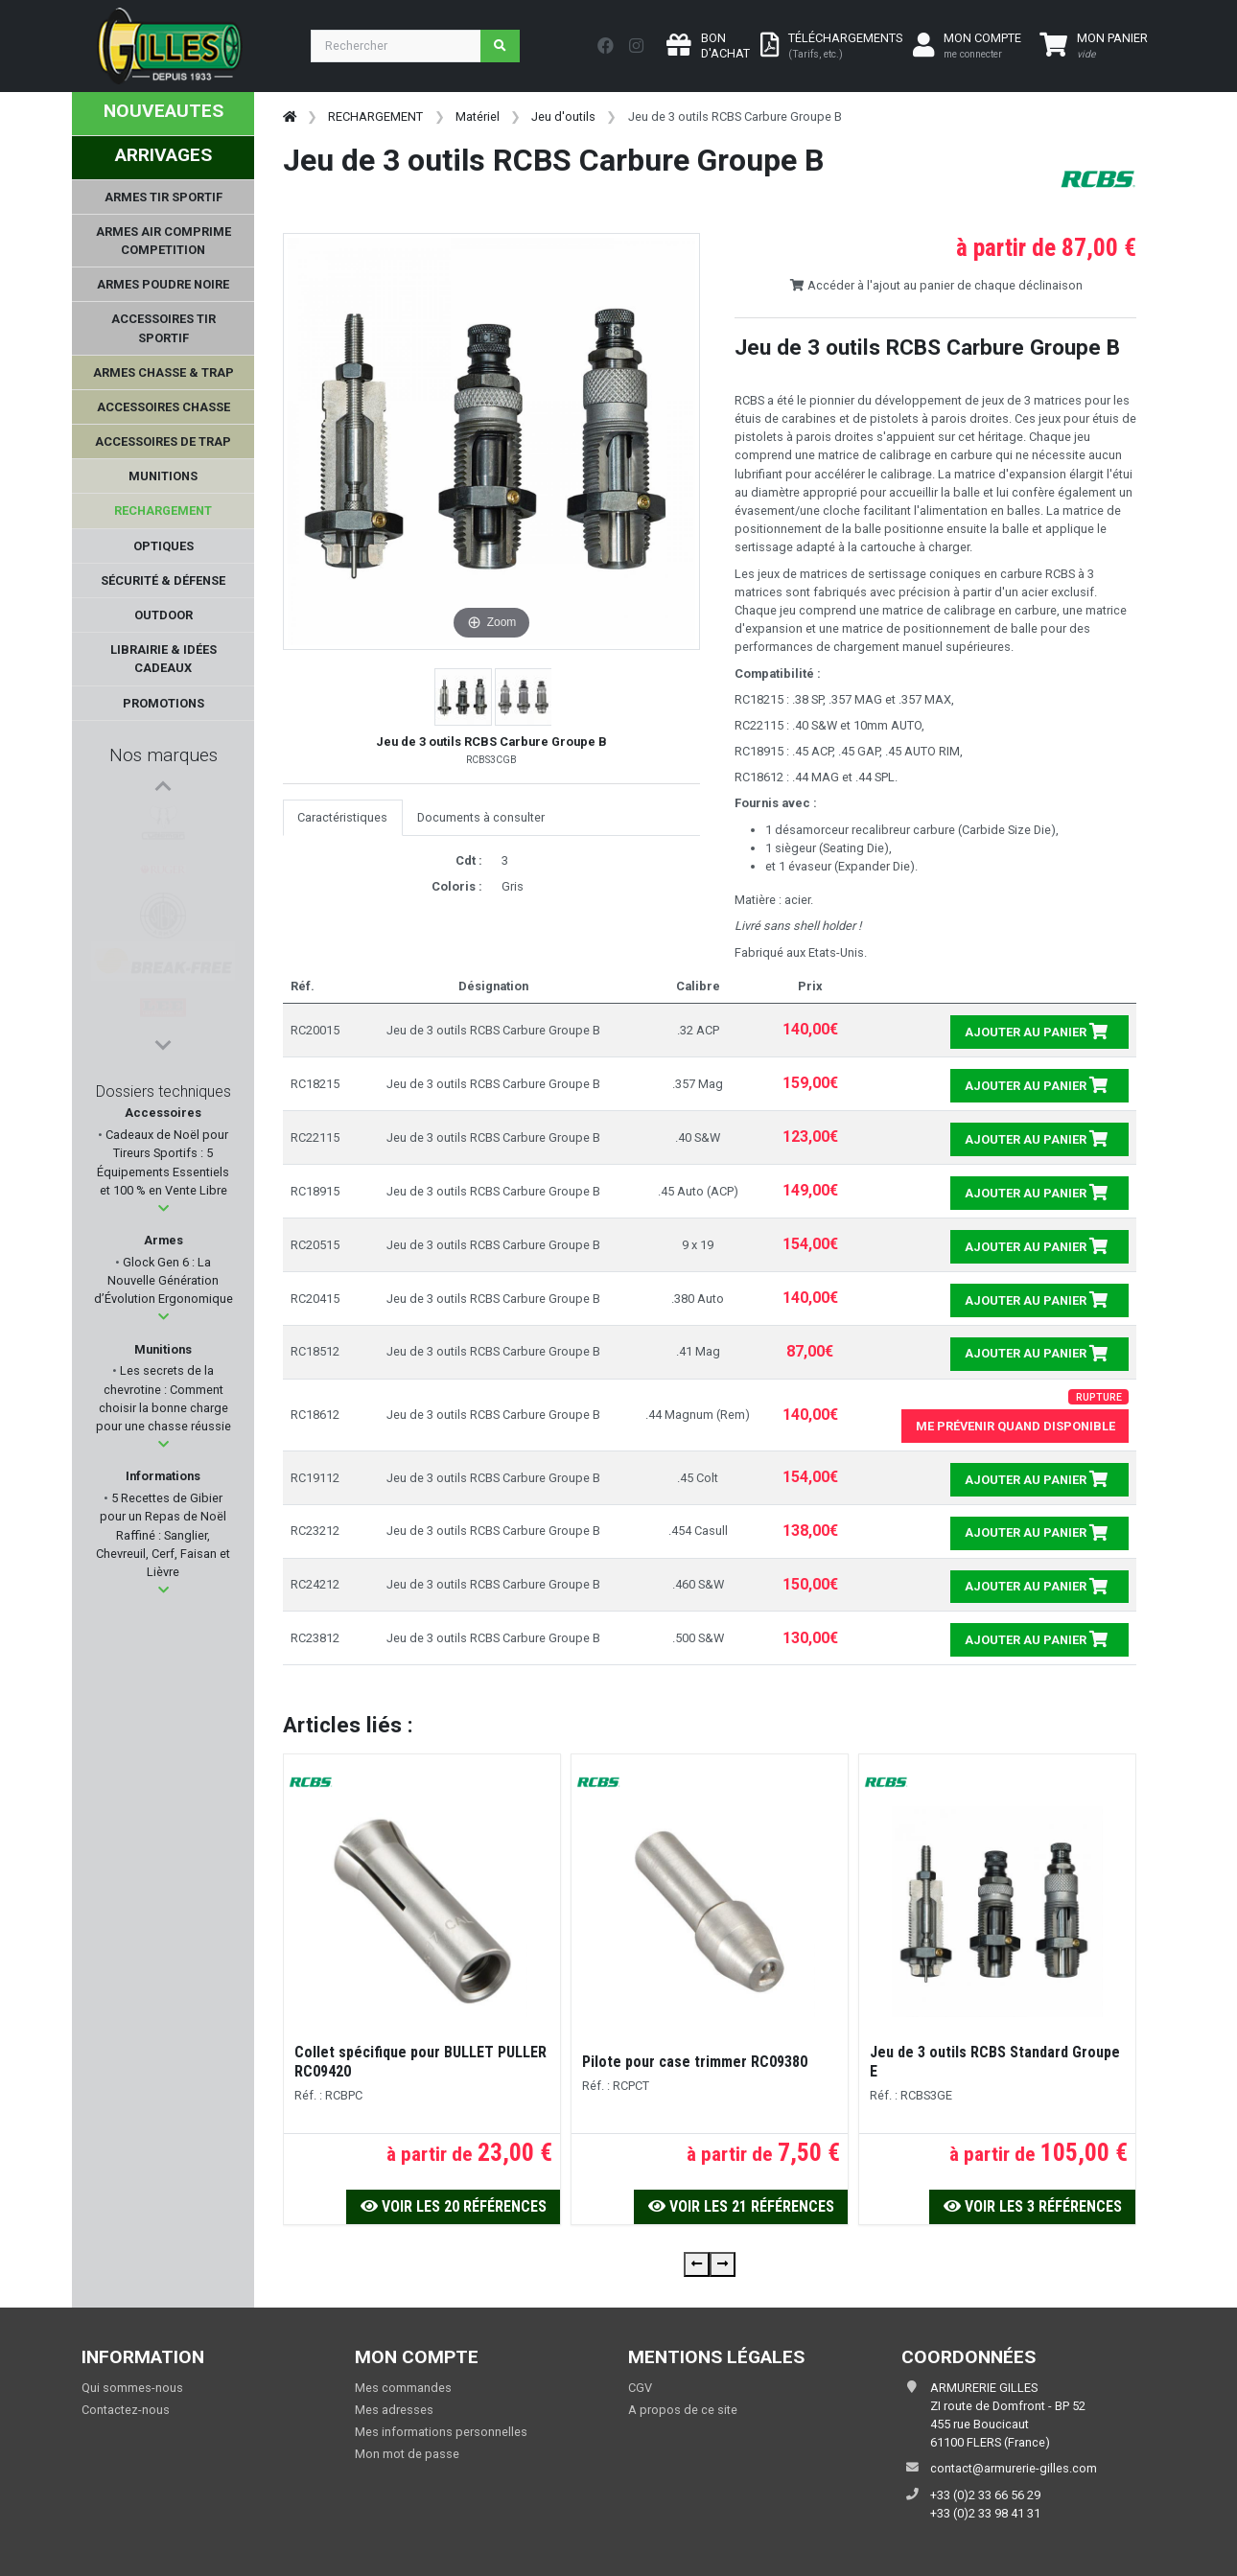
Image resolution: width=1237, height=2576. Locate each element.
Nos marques (163, 755)
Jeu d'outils (563, 116)
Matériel (477, 116)
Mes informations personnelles (441, 2432)
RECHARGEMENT (375, 116)
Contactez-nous (126, 2409)
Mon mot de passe (407, 2454)
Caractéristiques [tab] (342, 817)
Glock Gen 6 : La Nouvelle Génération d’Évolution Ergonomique (163, 1280)
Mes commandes (403, 2387)
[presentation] (697, 2264)
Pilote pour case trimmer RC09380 (694, 2062)
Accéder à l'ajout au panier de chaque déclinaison (936, 285)
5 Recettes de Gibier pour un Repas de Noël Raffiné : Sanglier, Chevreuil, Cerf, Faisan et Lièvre (163, 1535)
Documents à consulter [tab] (481, 817)
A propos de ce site (682, 2409)
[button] (163, 1208)
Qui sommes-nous (132, 2387)
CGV (640, 2387)
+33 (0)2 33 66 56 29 (985, 2495)
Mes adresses (394, 2409)
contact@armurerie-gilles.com (1013, 2468)
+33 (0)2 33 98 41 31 (985, 2513)
